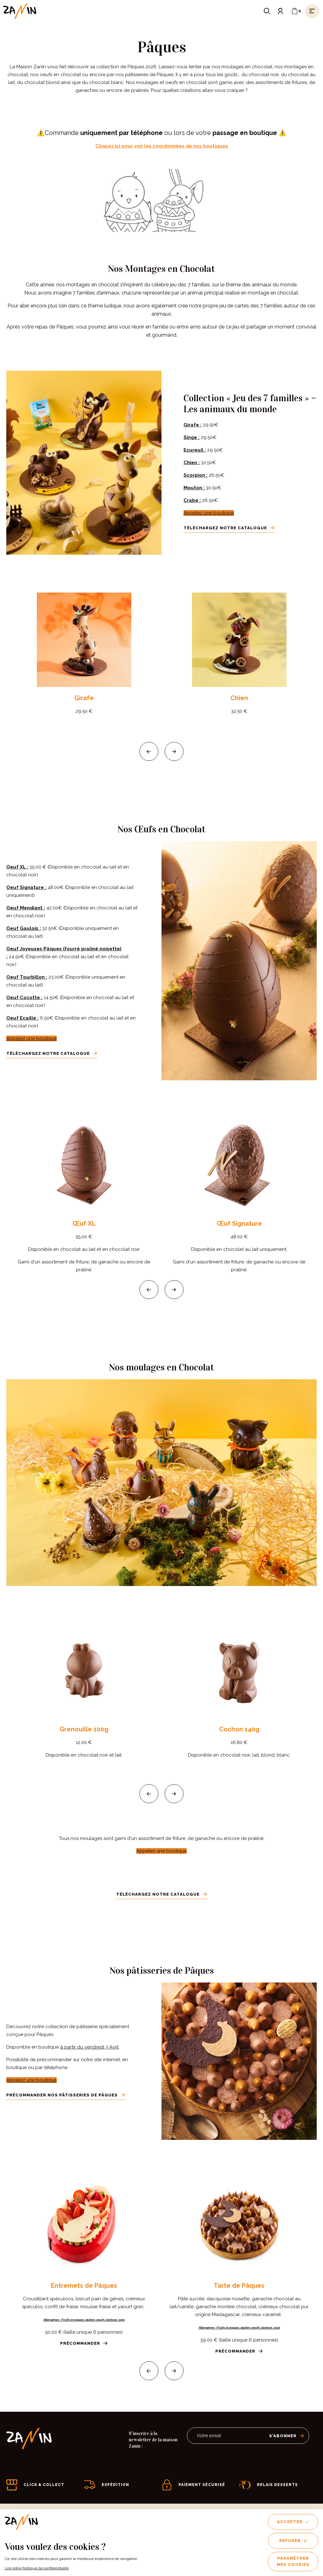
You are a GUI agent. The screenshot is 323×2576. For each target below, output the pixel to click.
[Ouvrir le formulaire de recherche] (267, 11)
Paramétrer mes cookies (293, 2561)
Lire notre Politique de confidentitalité (37, 2568)
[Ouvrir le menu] (312, 11)
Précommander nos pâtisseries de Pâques (65, 2095)
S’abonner (286, 2435)
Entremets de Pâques (84, 2285)
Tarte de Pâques (239, 2285)
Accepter (293, 2521)
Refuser (293, 2540)
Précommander (84, 2343)
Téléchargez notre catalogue (229, 528)
